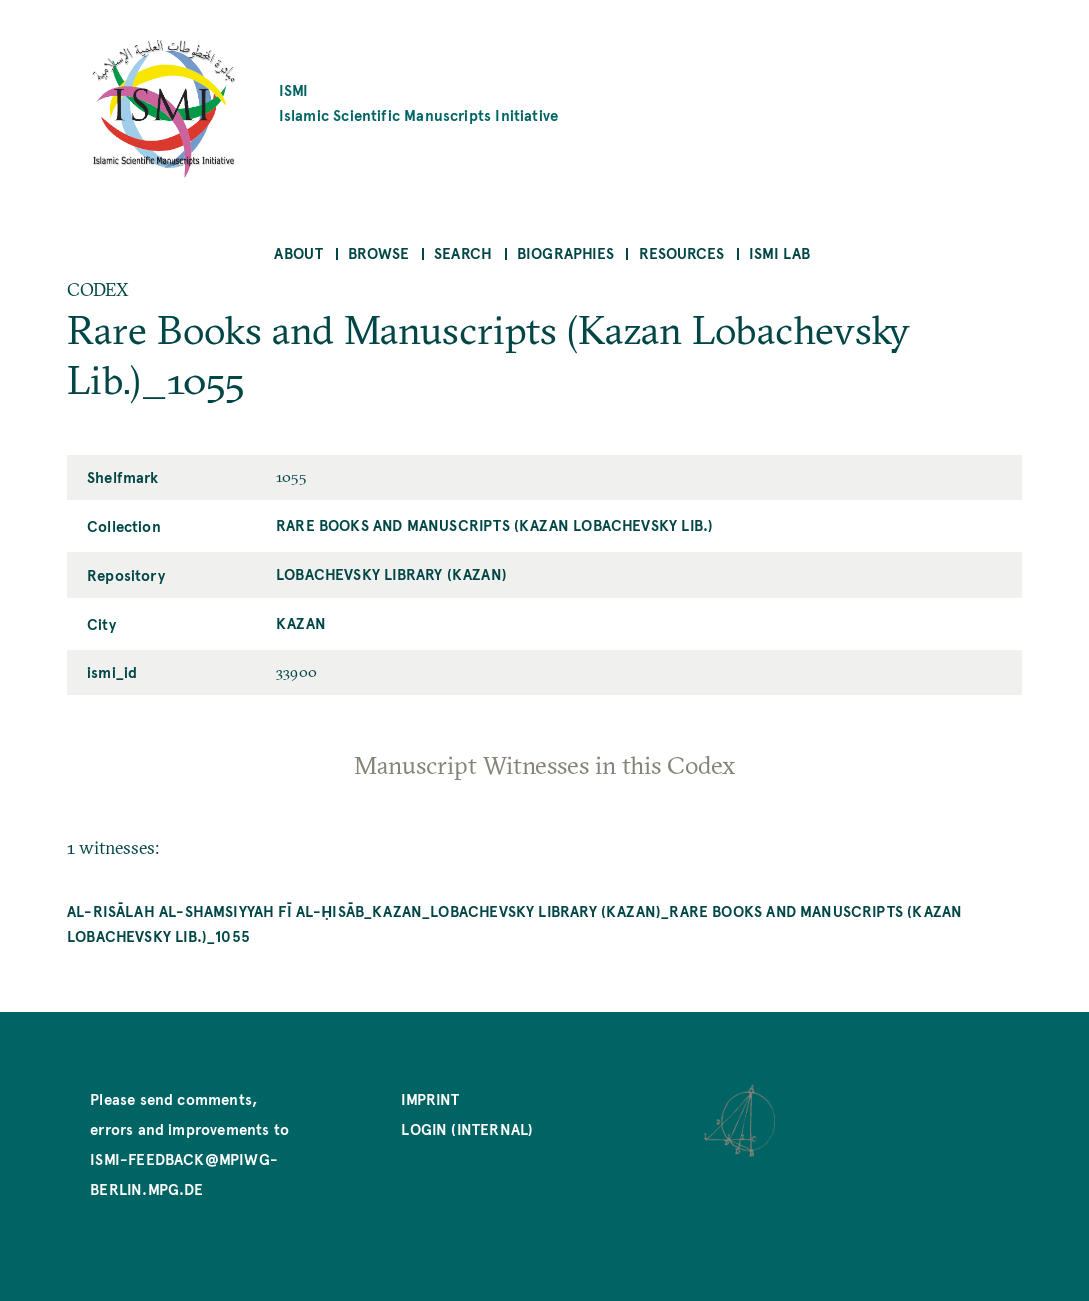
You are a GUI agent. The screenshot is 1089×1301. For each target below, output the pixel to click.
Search (463, 252)
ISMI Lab (779, 252)
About (298, 252)
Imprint (430, 1098)
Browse (378, 252)
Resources (682, 252)
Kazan (301, 622)
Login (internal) (467, 1128)
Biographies (565, 252)
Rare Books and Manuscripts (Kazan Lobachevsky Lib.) (494, 524)
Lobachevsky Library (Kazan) (391, 573)
